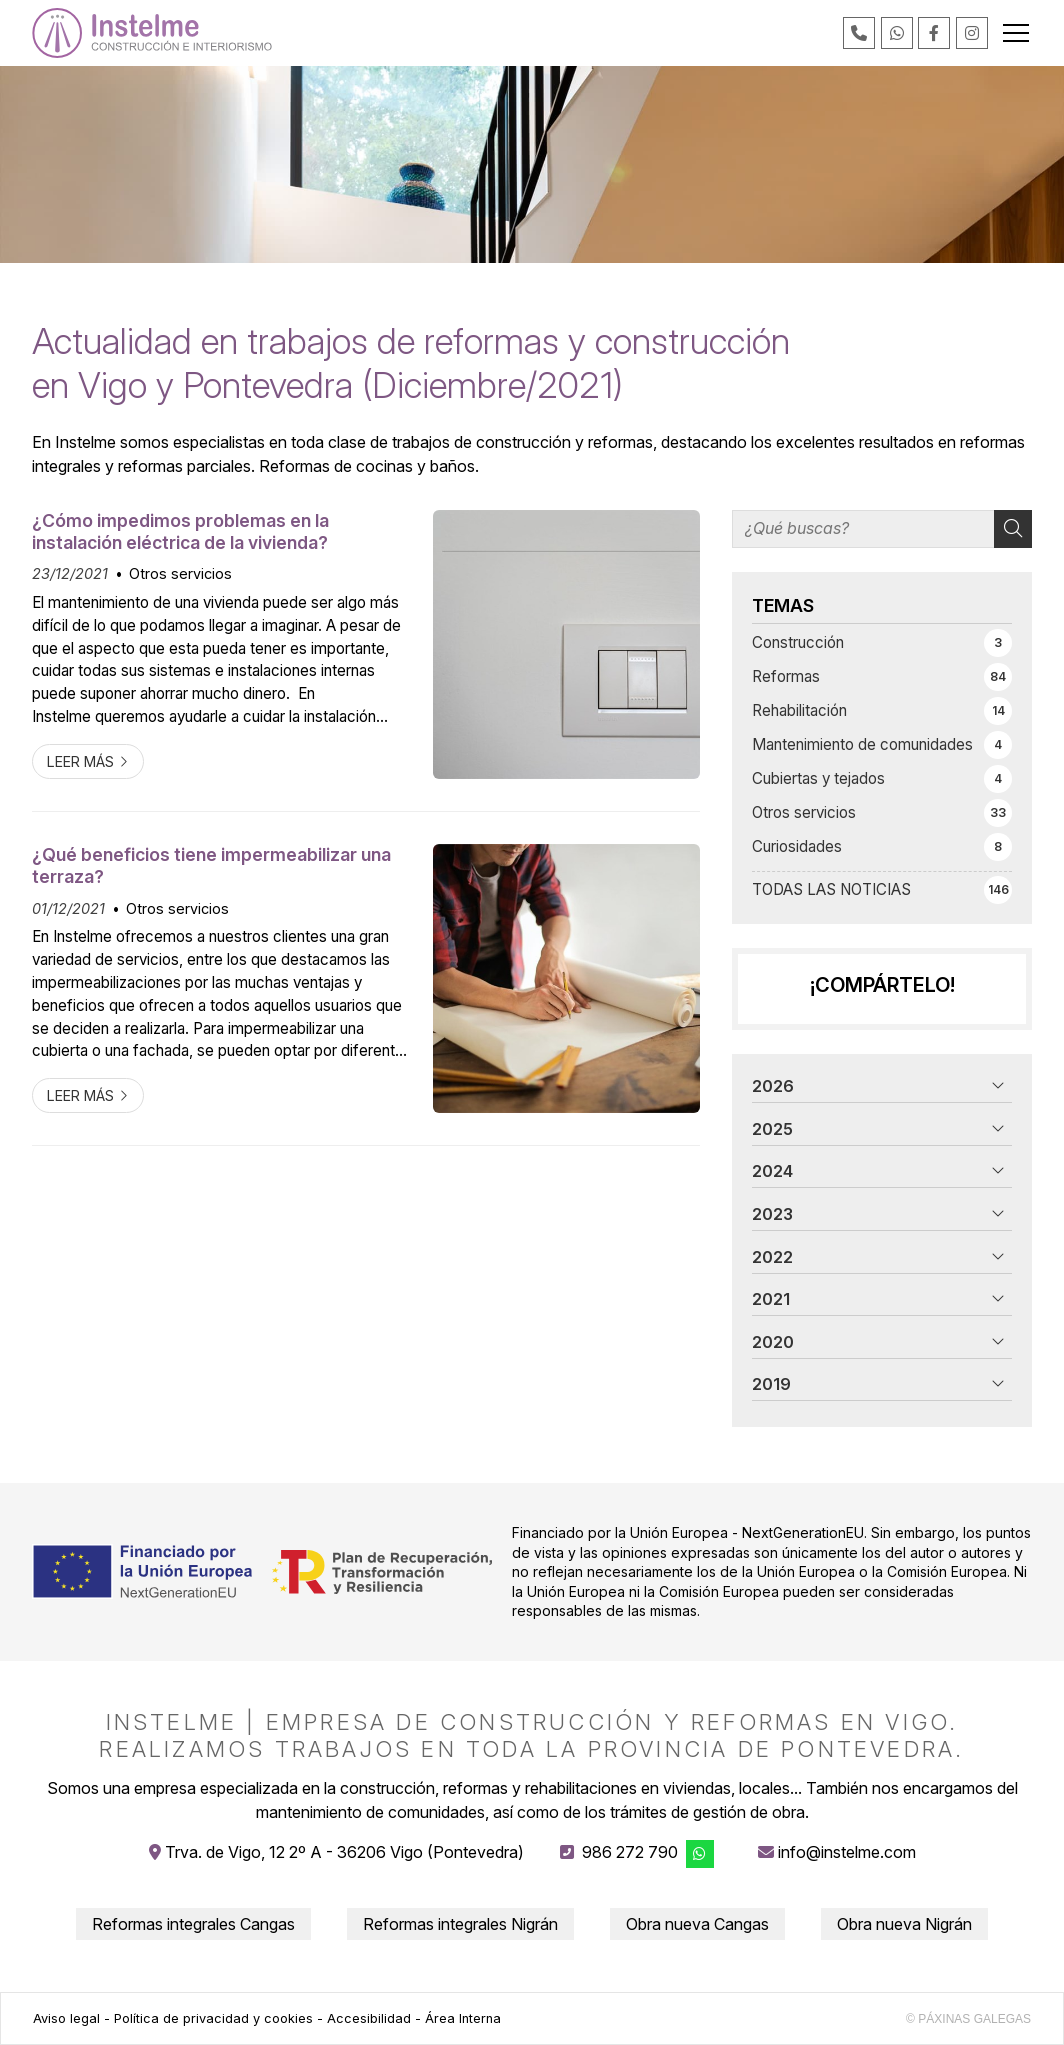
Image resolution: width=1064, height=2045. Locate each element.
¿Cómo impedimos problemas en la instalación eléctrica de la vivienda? (180, 531)
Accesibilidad (369, 2018)
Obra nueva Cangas (697, 1924)
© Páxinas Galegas (968, 2019)
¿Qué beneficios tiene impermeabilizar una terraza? (211, 865)
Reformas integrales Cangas (193, 1924)
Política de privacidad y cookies (213, 2018)
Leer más (80, 761)
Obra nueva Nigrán (904, 1924)
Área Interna (463, 2018)
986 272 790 (630, 1852)
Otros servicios (180, 573)
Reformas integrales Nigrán (460, 1924)
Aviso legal (66, 2018)
